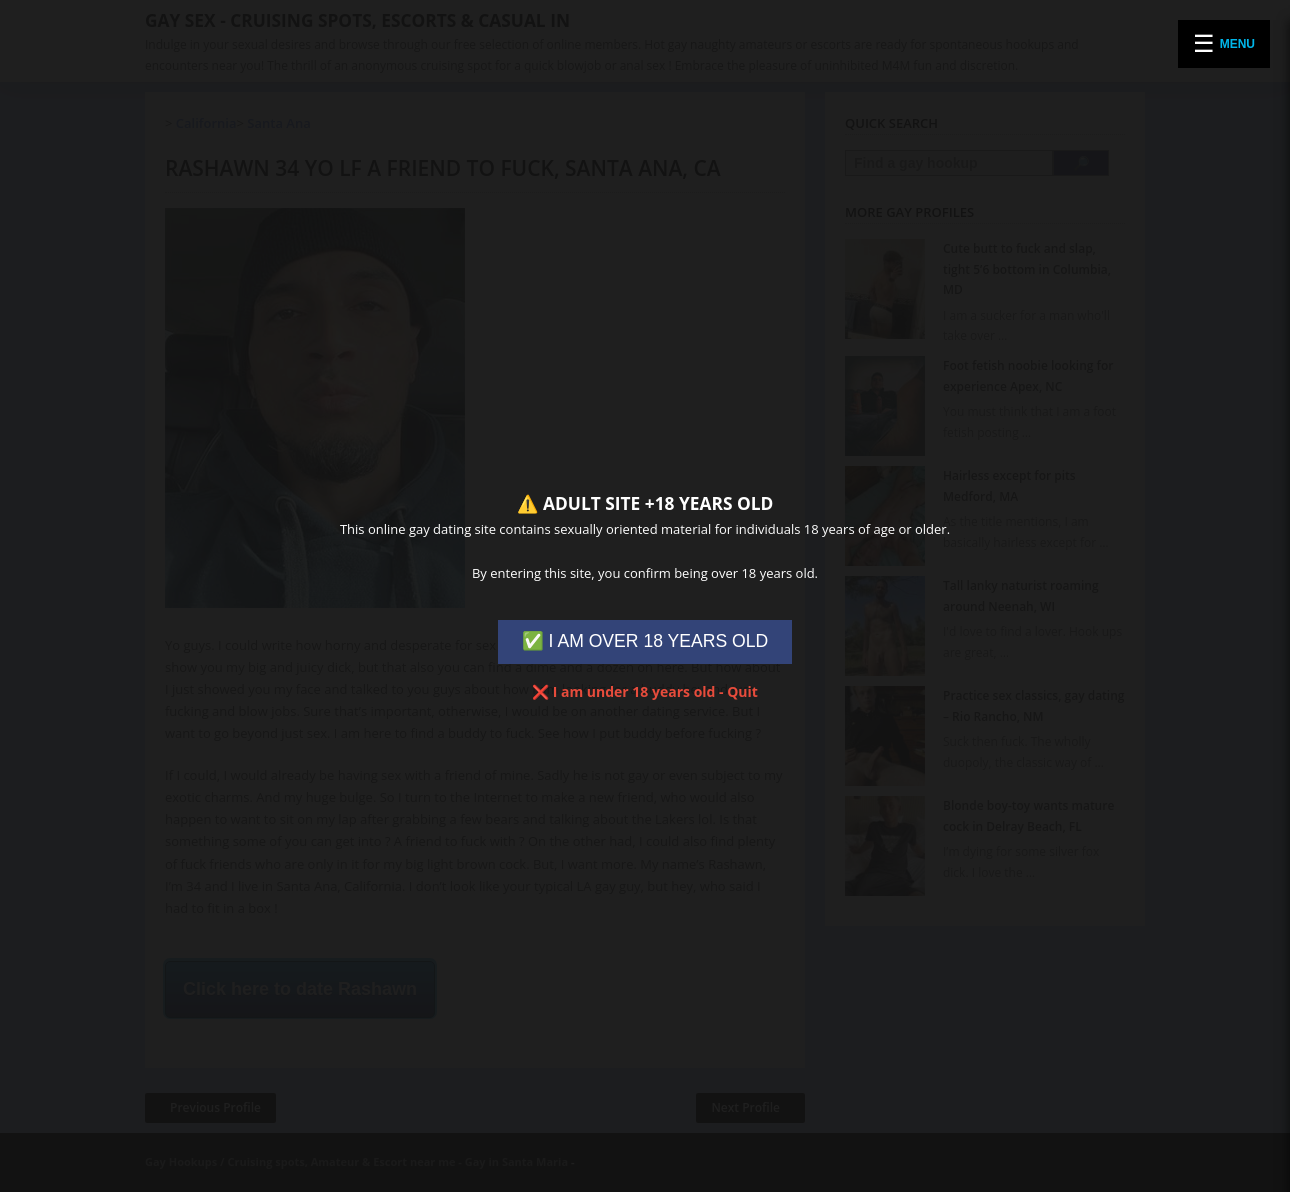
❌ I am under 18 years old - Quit (645, 691)
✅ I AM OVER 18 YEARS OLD (645, 641)
